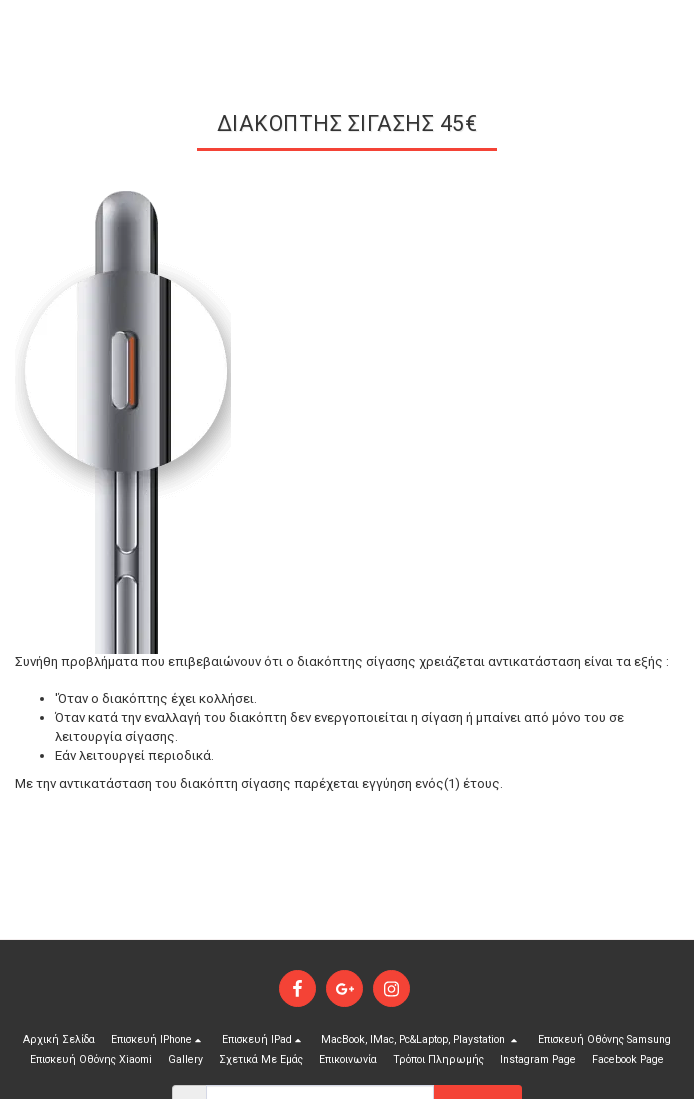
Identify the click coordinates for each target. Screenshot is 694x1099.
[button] (158, 1040)
